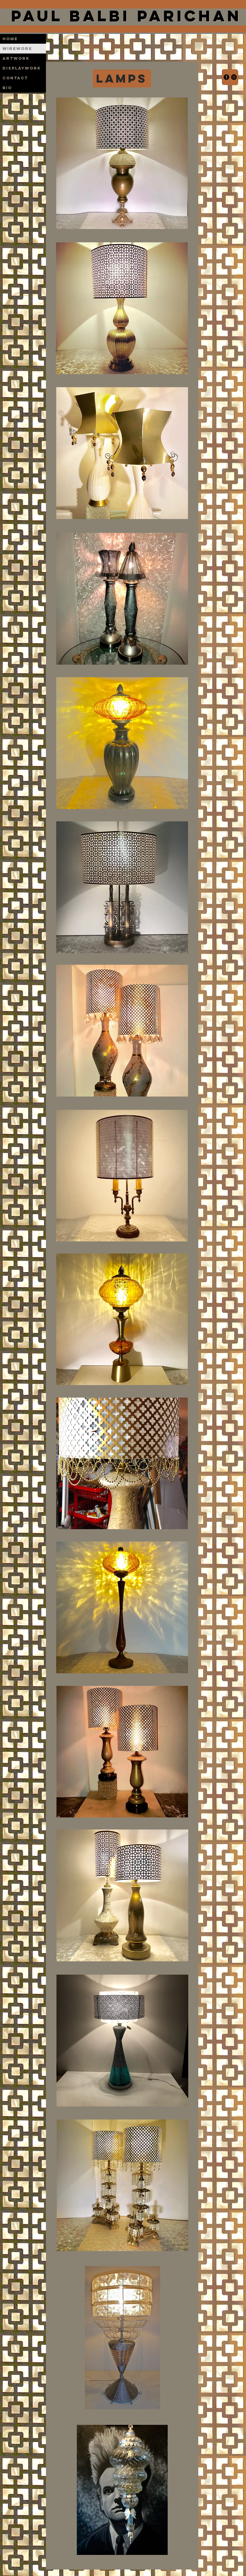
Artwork (16, 58)
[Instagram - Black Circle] (234, 77)
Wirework (17, 48)
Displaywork (22, 68)
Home (10, 38)
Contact (15, 77)
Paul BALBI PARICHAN (126, 15)
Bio (7, 87)
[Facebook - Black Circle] (226, 77)
